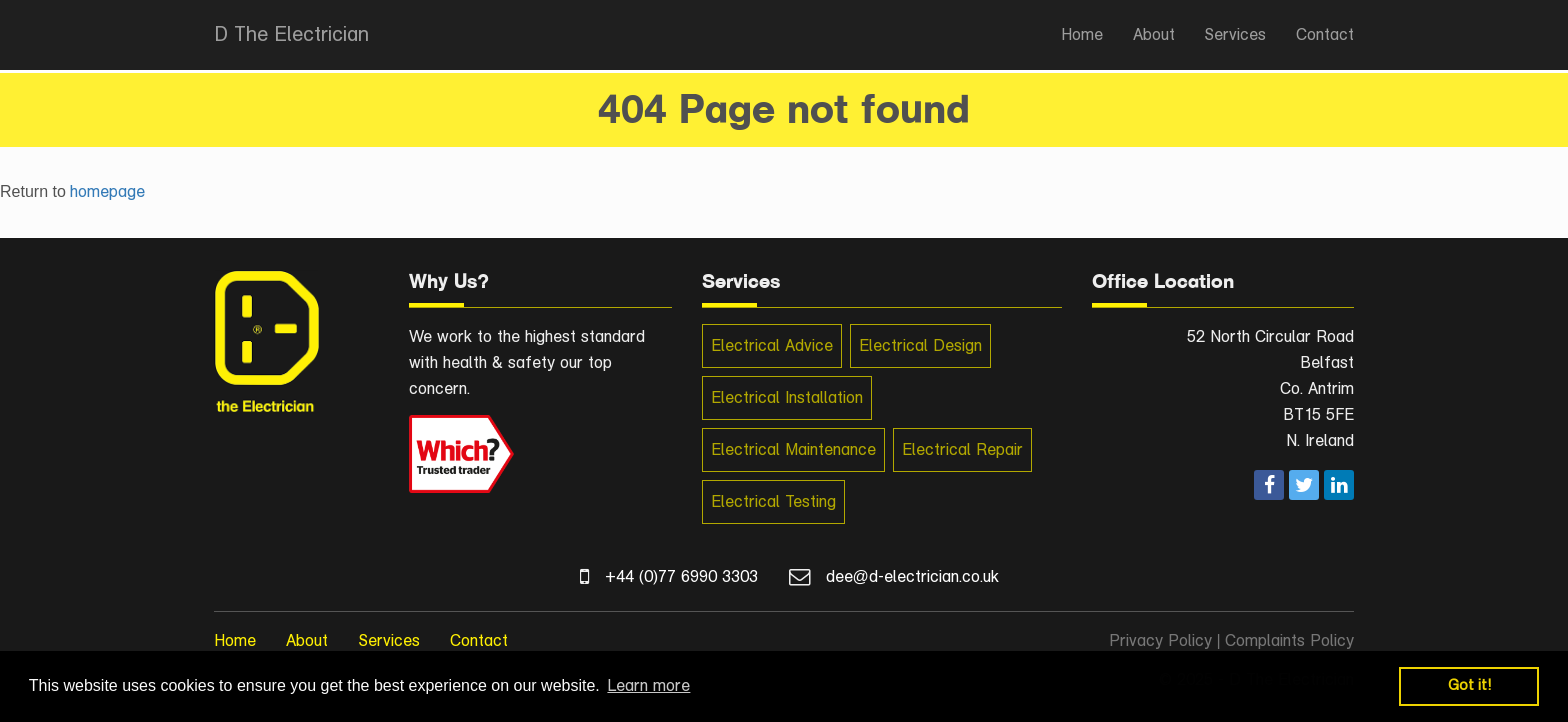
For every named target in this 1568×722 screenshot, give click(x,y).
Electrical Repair (962, 449)
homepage (107, 191)
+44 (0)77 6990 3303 (681, 576)
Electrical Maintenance (793, 449)
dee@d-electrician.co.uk (912, 576)
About (1154, 34)
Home (1082, 34)
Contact (1325, 34)
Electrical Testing (773, 501)
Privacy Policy (1160, 640)
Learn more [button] (648, 685)
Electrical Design (920, 345)
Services (1235, 34)
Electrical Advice (772, 345)
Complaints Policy (1289, 640)
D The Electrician (291, 34)
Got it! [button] (1469, 685)
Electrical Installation (787, 397)
